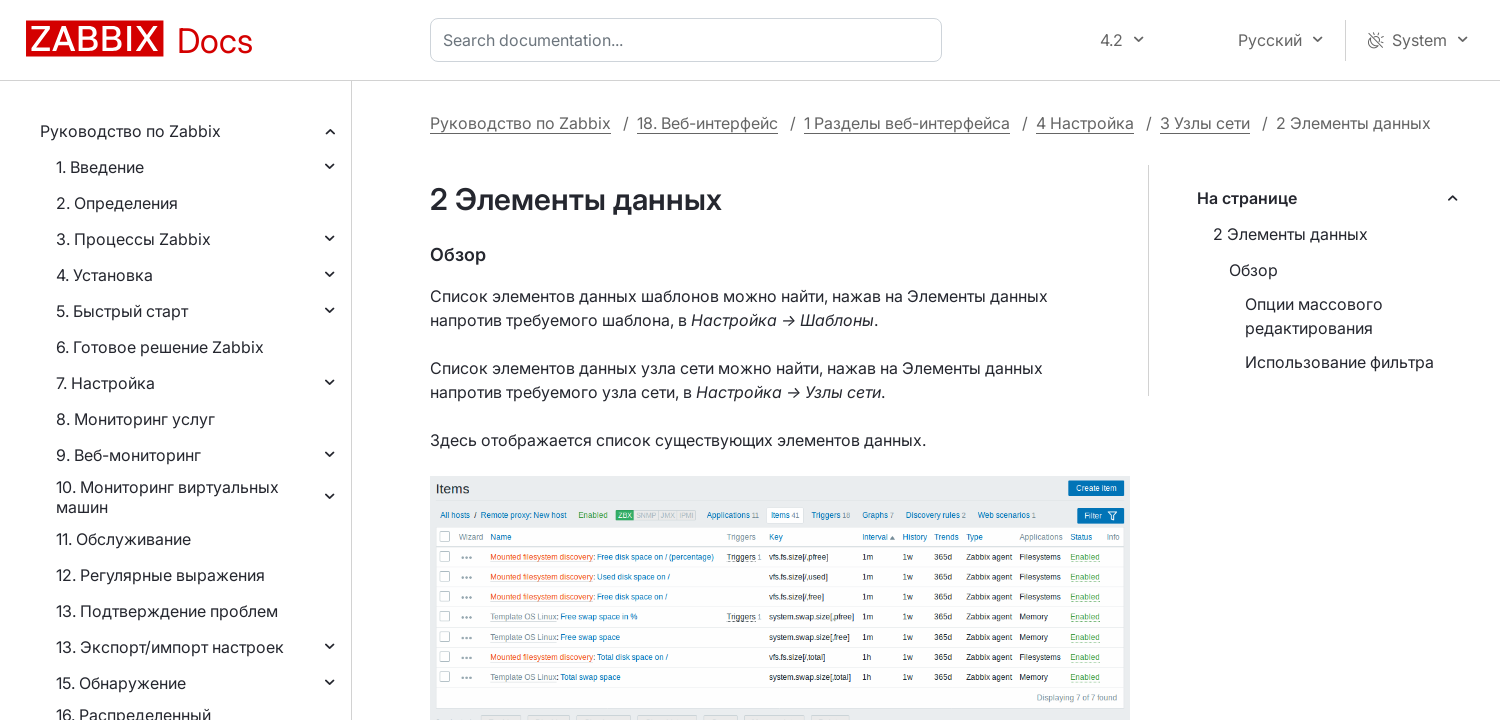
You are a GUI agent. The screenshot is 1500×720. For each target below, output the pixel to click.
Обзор (1253, 270)
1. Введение (100, 167)
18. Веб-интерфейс (707, 123)
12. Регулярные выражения (160, 575)
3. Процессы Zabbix (133, 239)
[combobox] (690, 40)
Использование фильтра (1339, 362)
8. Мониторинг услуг (135, 419)
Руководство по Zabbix (130, 131)
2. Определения (117, 203)
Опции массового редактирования (1314, 316)
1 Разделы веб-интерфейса (907, 123)
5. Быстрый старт (122, 311)
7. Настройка (105, 383)
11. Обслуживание (123, 539)
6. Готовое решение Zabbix (160, 347)
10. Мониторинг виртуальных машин (167, 497)
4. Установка (104, 275)
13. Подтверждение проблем (167, 611)
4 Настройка (1085, 123)
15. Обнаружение (121, 683)
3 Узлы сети (1205, 123)
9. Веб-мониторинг (128, 455)
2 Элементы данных (1290, 234)
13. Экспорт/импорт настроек (170, 647)
